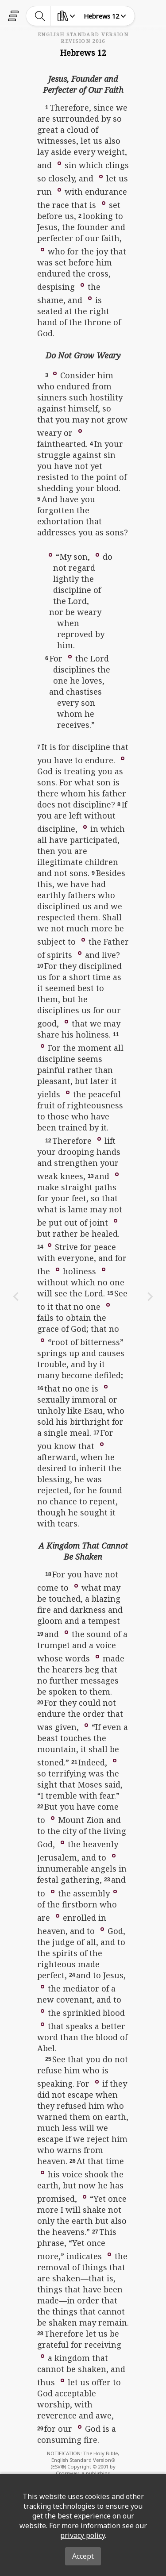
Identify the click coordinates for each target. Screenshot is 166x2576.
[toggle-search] (40, 16)
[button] (59, 163)
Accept (83, 2556)
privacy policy (82, 2535)
